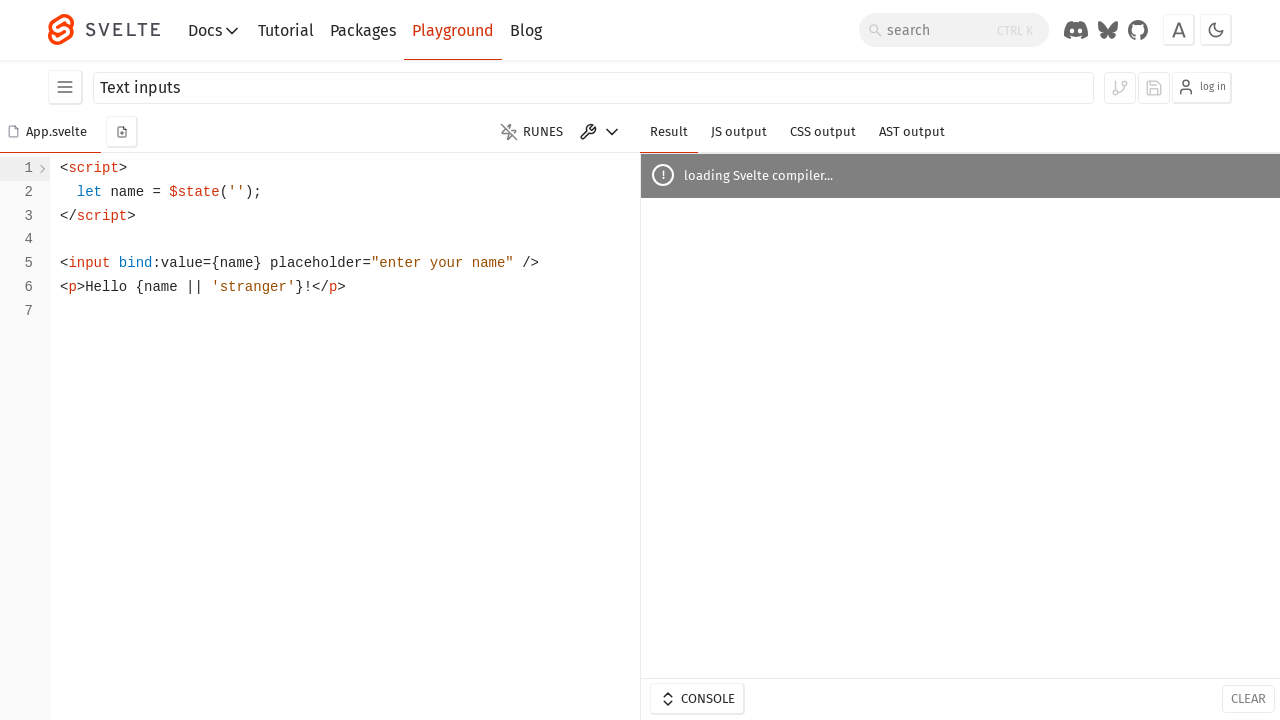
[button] (50, 132)
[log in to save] (1154, 88)
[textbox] (345, 436)
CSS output (823, 131)
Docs (215, 31)
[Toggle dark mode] (1216, 30)
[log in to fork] (1120, 88)
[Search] (954, 30)
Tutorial (286, 30)
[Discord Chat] (1076, 30)
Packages (363, 30)
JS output (739, 131)
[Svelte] (114, 30)
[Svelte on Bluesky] (1108, 30)
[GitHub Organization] (1138, 30)
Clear (1248, 698)
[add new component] (122, 132)
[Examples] (65, 87)
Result (669, 131)
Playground (453, 30)
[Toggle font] (1179, 30)
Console (697, 699)
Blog (526, 30)
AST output (912, 131)
